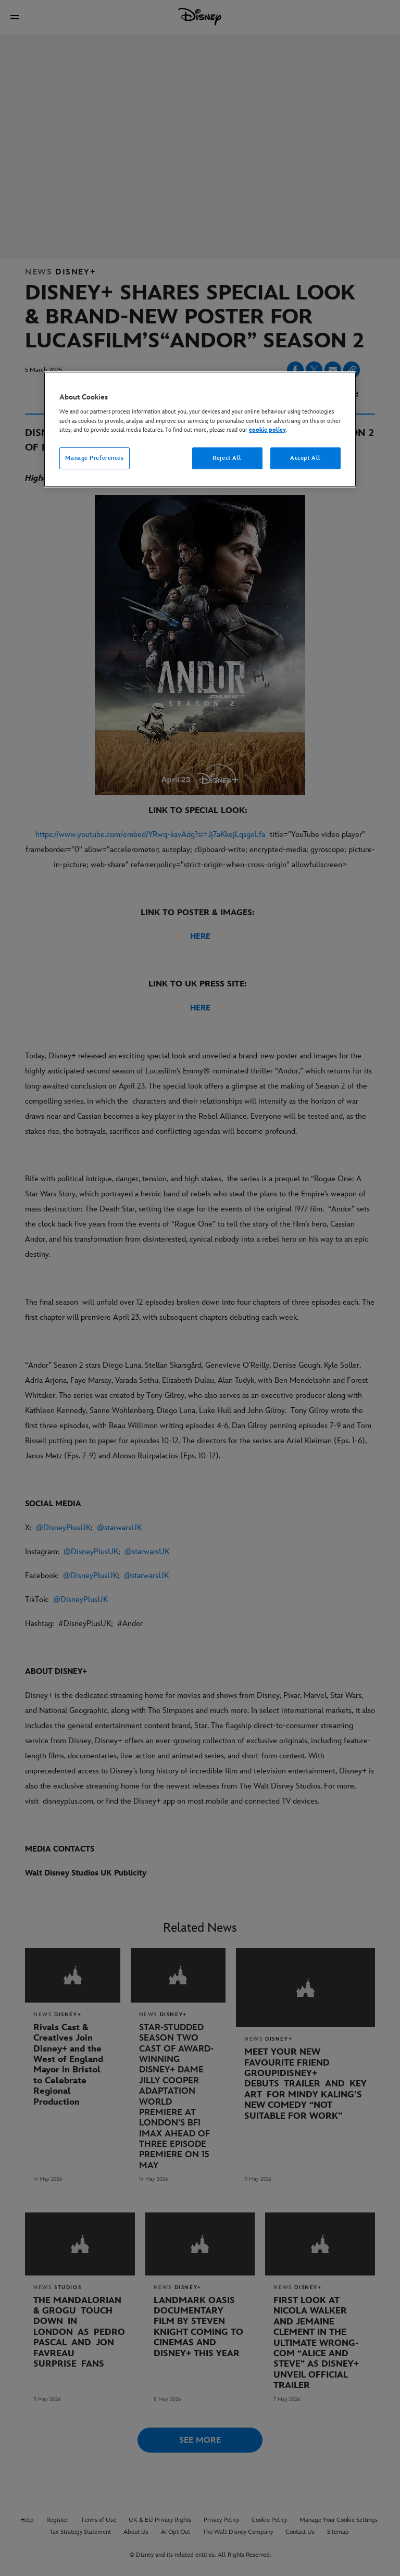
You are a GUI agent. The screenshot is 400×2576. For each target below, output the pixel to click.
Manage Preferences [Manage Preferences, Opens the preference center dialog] (94, 458)
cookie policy (267, 430)
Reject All (227, 458)
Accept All (305, 458)
